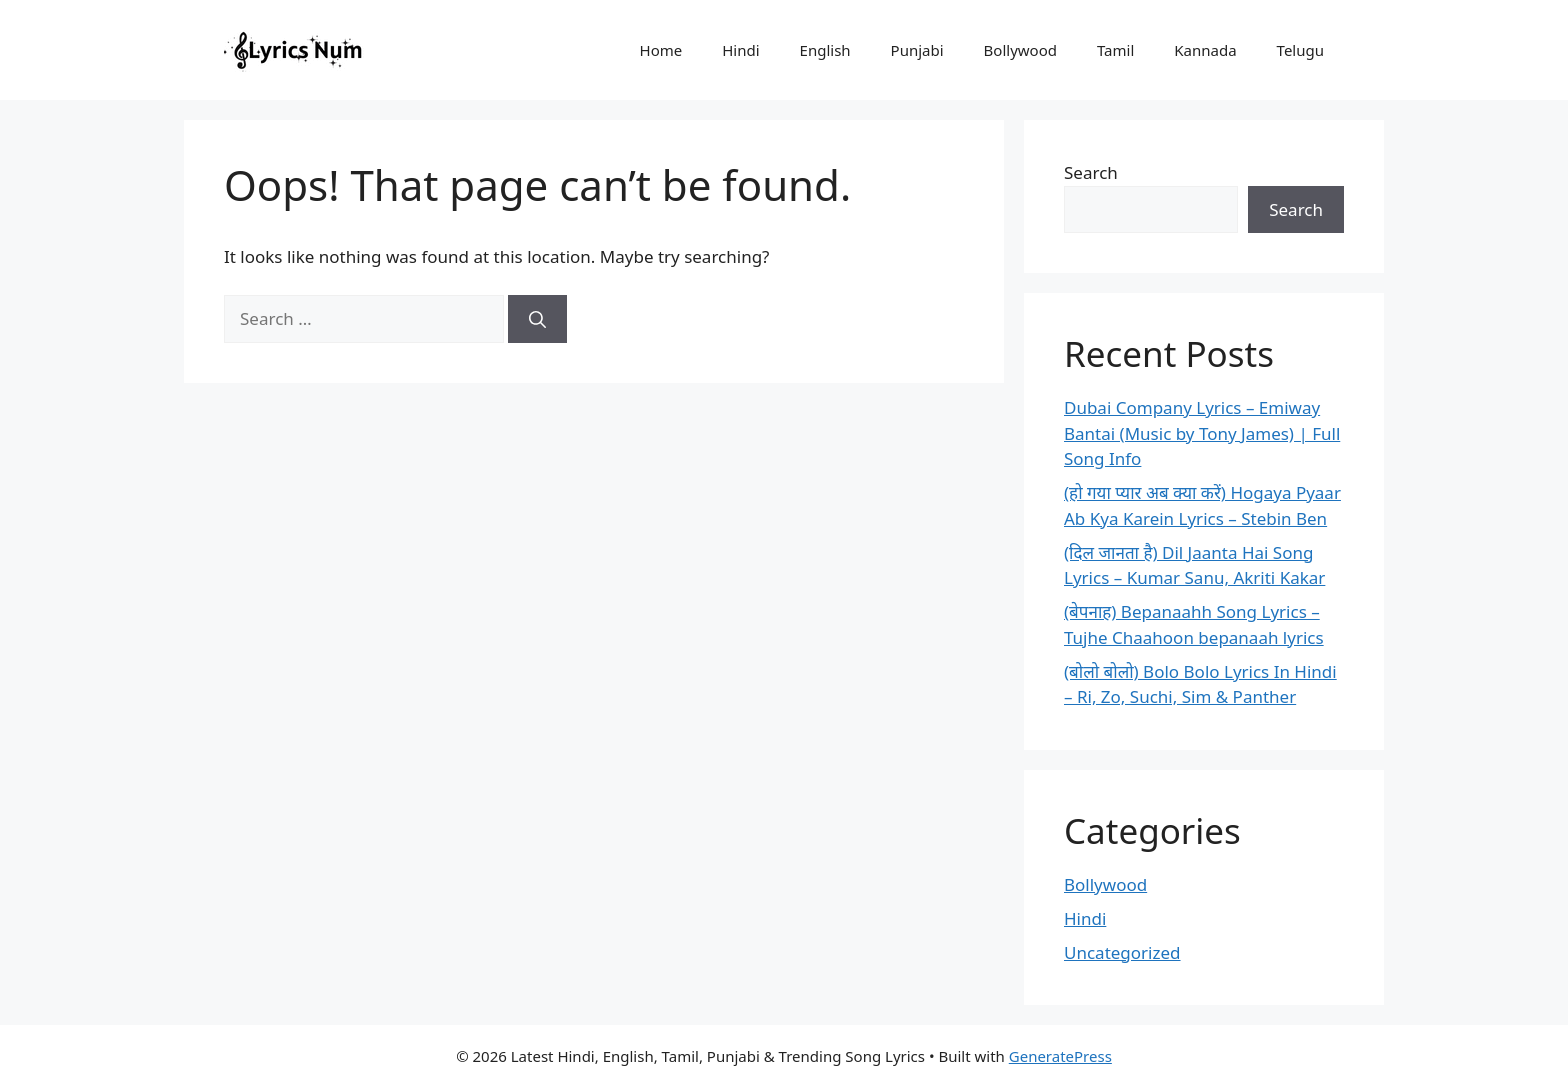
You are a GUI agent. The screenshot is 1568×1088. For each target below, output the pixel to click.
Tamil (1115, 50)
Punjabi (917, 50)
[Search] (537, 319)
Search (1091, 172)
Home (661, 50)
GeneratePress (1060, 1056)
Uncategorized (1122, 952)
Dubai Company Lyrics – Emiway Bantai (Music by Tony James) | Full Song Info (1202, 433)
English (825, 50)
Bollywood (1020, 50)
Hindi (740, 50)
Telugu (1300, 50)
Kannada (1205, 50)
